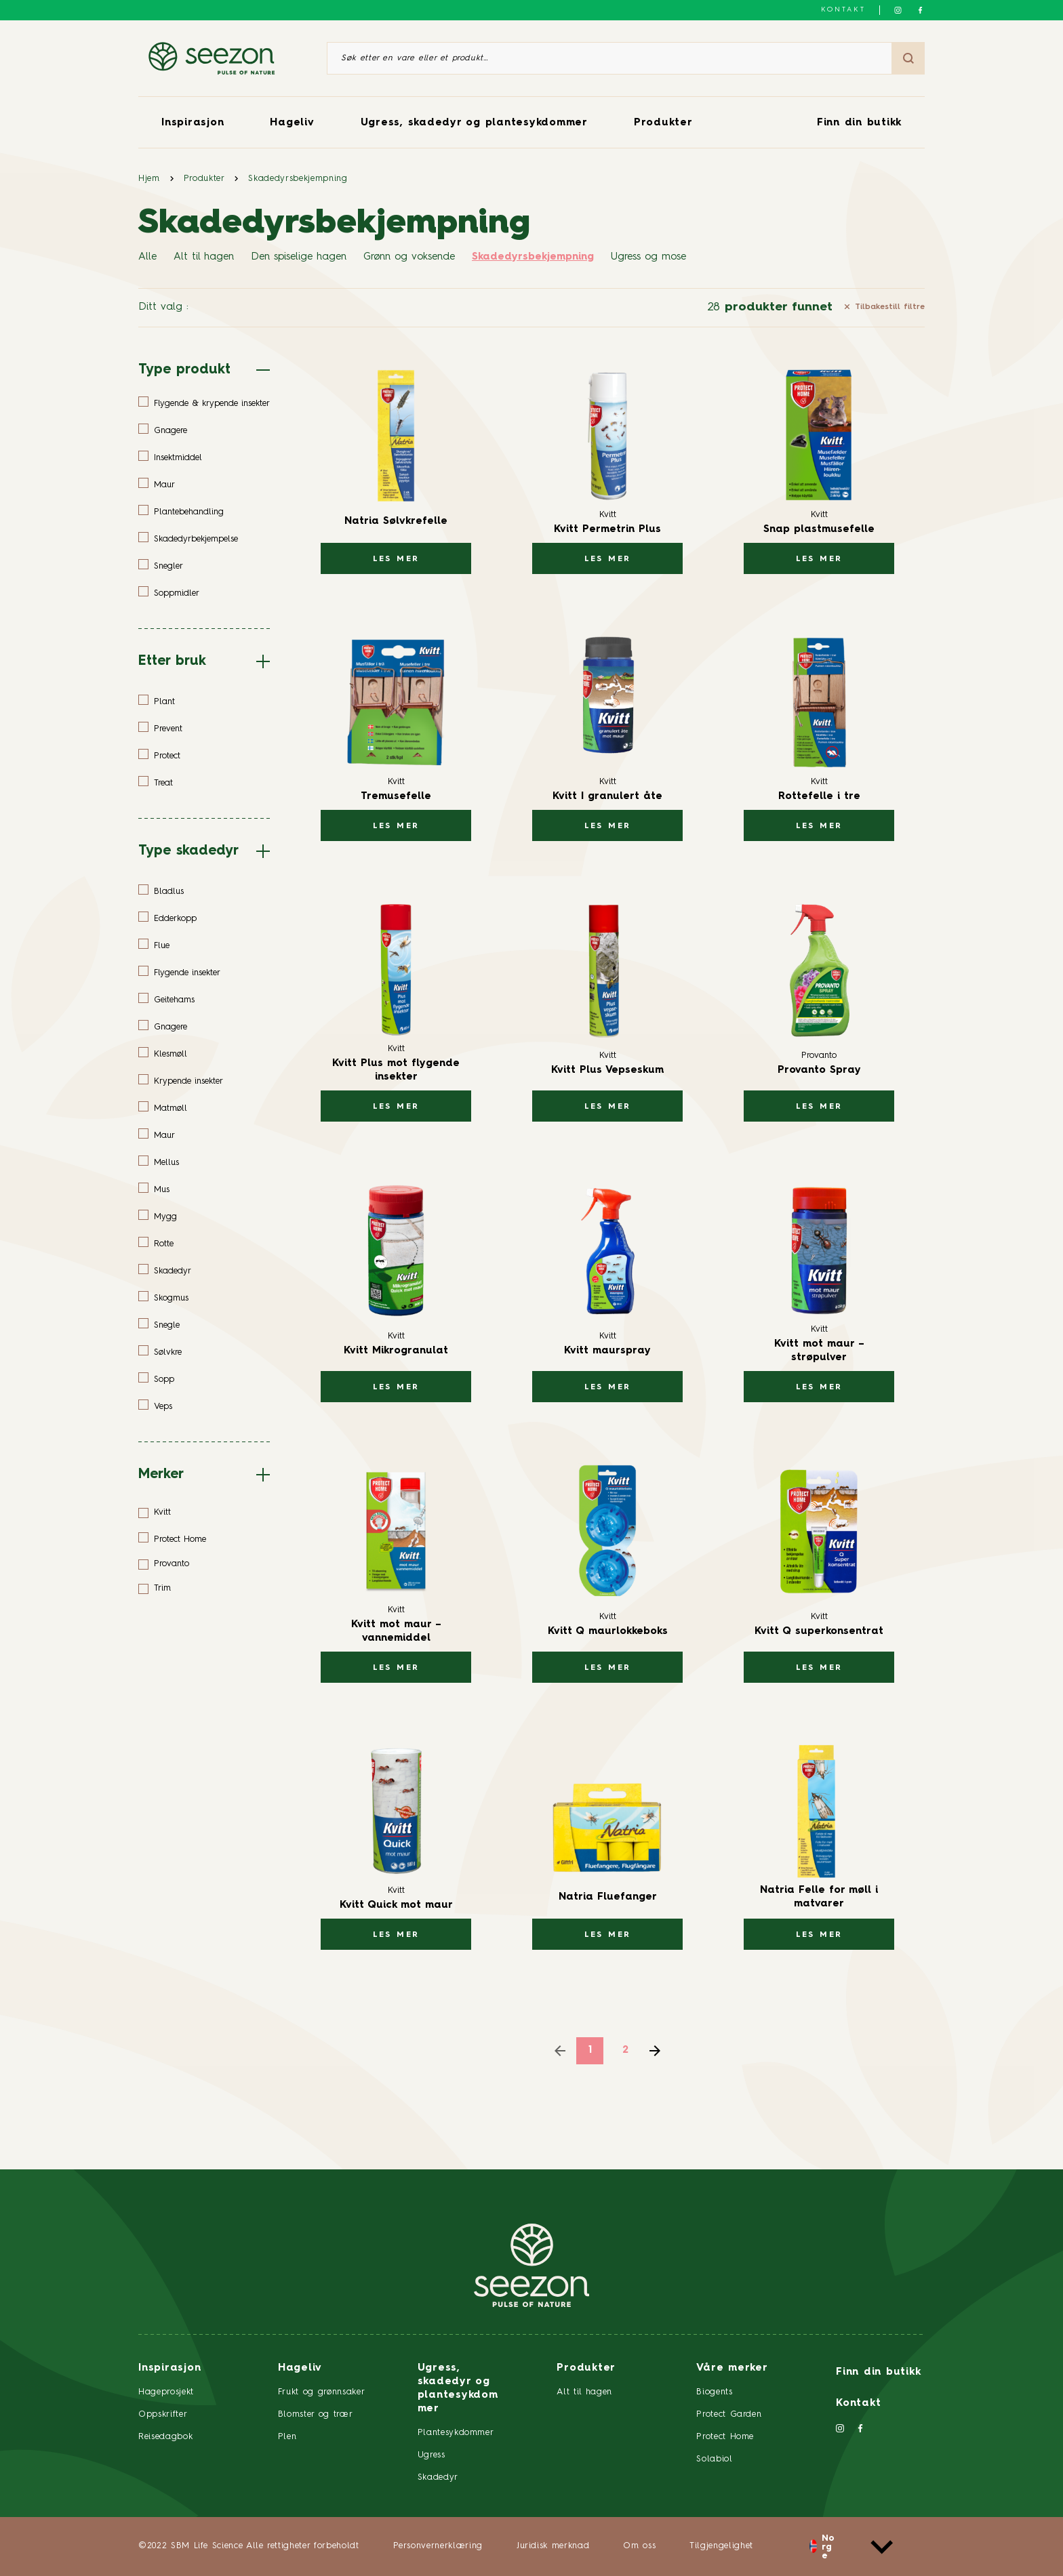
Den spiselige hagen (298, 257)
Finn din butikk (859, 123)
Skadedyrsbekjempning (297, 178)
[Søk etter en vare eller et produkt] (609, 58)
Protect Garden (728, 2414)
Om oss (639, 2545)
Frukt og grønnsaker (321, 2392)
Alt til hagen (204, 257)
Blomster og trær (315, 2414)
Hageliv (292, 123)
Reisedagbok (165, 2436)
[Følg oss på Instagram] (898, 10)
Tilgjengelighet (721, 2545)
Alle (147, 257)
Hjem (149, 178)
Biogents (714, 2392)
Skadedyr (438, 2477)
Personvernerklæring (438, 2545)
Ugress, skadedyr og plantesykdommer (474, 123)
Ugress (431, 2455)
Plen (287, 2436)
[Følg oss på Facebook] (920, 10)
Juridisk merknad (553, 2545)
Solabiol (714, 2459)
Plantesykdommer (456, 2432)
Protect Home (725, 2436)
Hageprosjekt (166, 2392)
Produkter (663, 123)
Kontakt (843, 9)
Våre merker (731, 2368)
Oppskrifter (162, 2414)
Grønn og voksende (409, 257)
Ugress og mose (648, 257)
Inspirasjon (192, 123)
